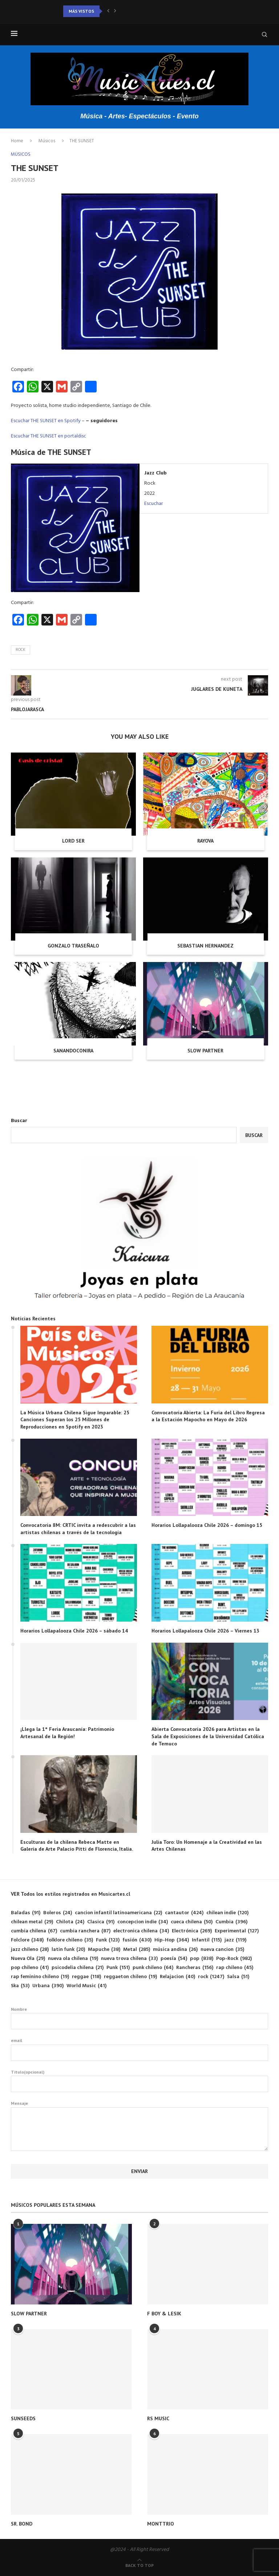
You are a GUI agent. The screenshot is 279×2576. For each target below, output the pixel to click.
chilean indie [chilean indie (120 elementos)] (227, 1912)
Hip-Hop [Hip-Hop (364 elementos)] (171, 1940)
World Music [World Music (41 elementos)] (86, 1985)
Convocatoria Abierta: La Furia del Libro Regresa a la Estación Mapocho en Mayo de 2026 (208, 1416)
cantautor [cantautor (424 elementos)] (184, 1912)
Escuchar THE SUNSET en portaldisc (48, 436)
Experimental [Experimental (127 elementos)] (237, 1931)
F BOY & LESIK (164, 2313)
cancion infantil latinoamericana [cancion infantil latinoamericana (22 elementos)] (118, 1912)
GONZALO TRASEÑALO (73, 945)
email (139, 2049)
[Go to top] (139, 2565)
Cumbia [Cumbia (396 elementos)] (231, 1922)
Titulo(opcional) (139, 2080)
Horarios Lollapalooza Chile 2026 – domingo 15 (206, 1525)
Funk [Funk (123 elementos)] (108, 1940)
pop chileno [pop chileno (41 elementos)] (30, 1967)
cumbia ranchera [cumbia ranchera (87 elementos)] (85, 1931)
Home (17, 141)
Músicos (47, 141)
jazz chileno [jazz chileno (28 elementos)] (30, 1949)
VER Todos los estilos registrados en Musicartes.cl (70, 1894)
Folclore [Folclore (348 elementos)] (27, 1940)
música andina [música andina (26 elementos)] (175, 1949)
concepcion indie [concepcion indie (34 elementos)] (142, 1922)
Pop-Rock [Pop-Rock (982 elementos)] (234, 1958)
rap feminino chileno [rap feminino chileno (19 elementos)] (40, 1976)
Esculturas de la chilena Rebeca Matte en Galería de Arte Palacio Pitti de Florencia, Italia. (76, 1845)
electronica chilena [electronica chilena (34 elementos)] (141, 1931)
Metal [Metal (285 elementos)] (136, 1949)
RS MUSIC (158, 2418)
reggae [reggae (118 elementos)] (86, 1976)
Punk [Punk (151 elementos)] (118, 1967)
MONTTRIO (160, 2523)
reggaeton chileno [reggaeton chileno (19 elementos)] (130, 1976)
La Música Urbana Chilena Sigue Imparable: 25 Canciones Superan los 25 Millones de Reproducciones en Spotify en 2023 (74, 1419)
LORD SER (73, 840)
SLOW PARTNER (205, 1050)
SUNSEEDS (23, 2418)
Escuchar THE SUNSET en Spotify (46, 421)
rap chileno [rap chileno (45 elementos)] (234, 1967)
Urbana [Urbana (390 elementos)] (48, 1985)
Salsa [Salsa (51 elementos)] (238, 1976)
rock (20, 650)
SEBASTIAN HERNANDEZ (205, 945)
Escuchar (153, 504)
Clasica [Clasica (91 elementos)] (100, 1922)
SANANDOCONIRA (73, 1050)
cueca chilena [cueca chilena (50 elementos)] (192, 1922)
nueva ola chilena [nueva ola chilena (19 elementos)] (73, 1958)
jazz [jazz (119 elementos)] (235, 1940)
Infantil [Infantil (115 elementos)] (207, 1940)
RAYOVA (205, 840)
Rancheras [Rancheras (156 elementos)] (194, 1967)
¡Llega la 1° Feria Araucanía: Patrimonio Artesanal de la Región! (67, 1733)
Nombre (139, 2018)
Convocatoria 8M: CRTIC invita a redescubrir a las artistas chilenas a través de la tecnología (78, 1529)
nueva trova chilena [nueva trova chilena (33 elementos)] (129, 1958)
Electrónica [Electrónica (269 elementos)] (192, 1931)
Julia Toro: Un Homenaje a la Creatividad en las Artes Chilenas (206, 1845)
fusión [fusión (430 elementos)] (136, 1940)
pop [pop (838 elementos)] (201, 1958)
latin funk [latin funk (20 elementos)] (68, 1949)
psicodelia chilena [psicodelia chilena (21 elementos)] (78, 1967)
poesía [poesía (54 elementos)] (174, 1958)
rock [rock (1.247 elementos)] (211, 1976)
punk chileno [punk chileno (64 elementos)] (153, 1967)
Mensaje (139, 2107)
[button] (108, 11)
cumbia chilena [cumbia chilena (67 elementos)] (34, 1931)
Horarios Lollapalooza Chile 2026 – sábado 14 (74, 1630)
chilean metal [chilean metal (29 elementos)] (32, 1922)
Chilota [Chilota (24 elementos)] (70, 1922)
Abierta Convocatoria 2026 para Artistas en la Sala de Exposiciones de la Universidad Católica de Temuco (207, 1736)
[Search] (264, 34)
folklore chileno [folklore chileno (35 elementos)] (69, 1940)
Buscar (19, 1121)
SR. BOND (21, 2523)
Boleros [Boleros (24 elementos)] (57, 1912)
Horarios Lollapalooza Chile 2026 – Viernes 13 (205, 1630)
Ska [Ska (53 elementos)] (20, 1985)
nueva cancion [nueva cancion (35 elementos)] (222, 1949)
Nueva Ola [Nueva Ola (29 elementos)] (28, 1958)
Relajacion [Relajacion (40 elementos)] (177, 1976)
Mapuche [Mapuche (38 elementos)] (104, 1949)
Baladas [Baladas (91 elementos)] (25, 1912)
